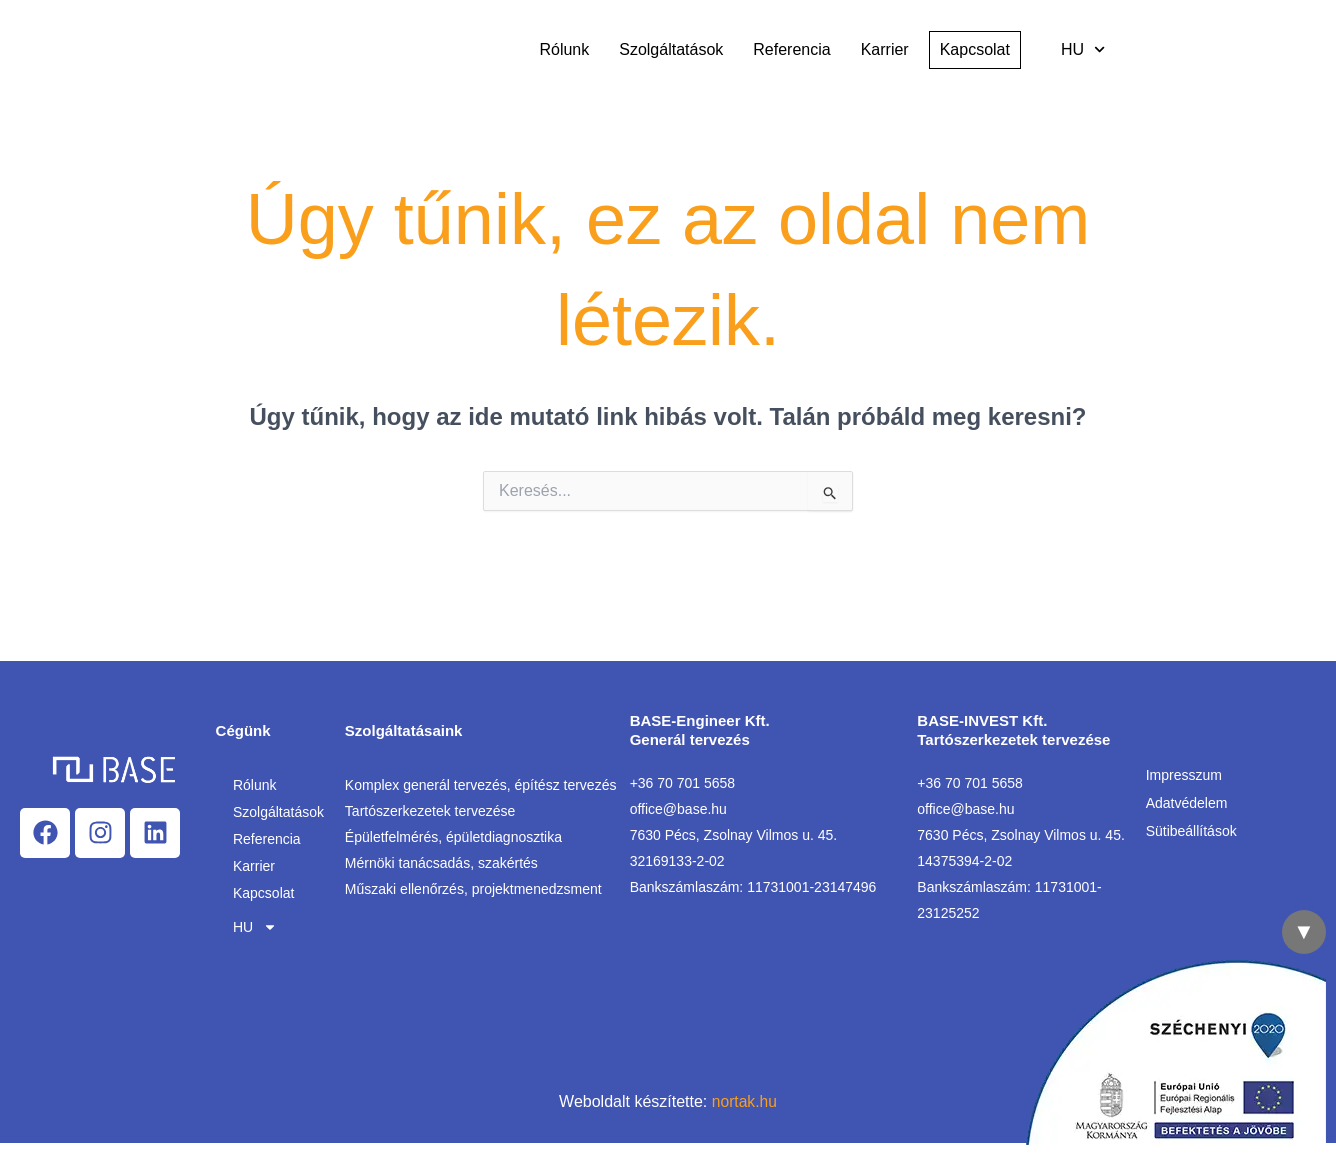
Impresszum (1184, 775)
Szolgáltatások (671, 49)
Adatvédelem (1187, 803)
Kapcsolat (263, 893)
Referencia (791, 49)
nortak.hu (744, 1101)
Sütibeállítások (1191, 831)
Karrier (885, 49)
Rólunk (564, 49)
